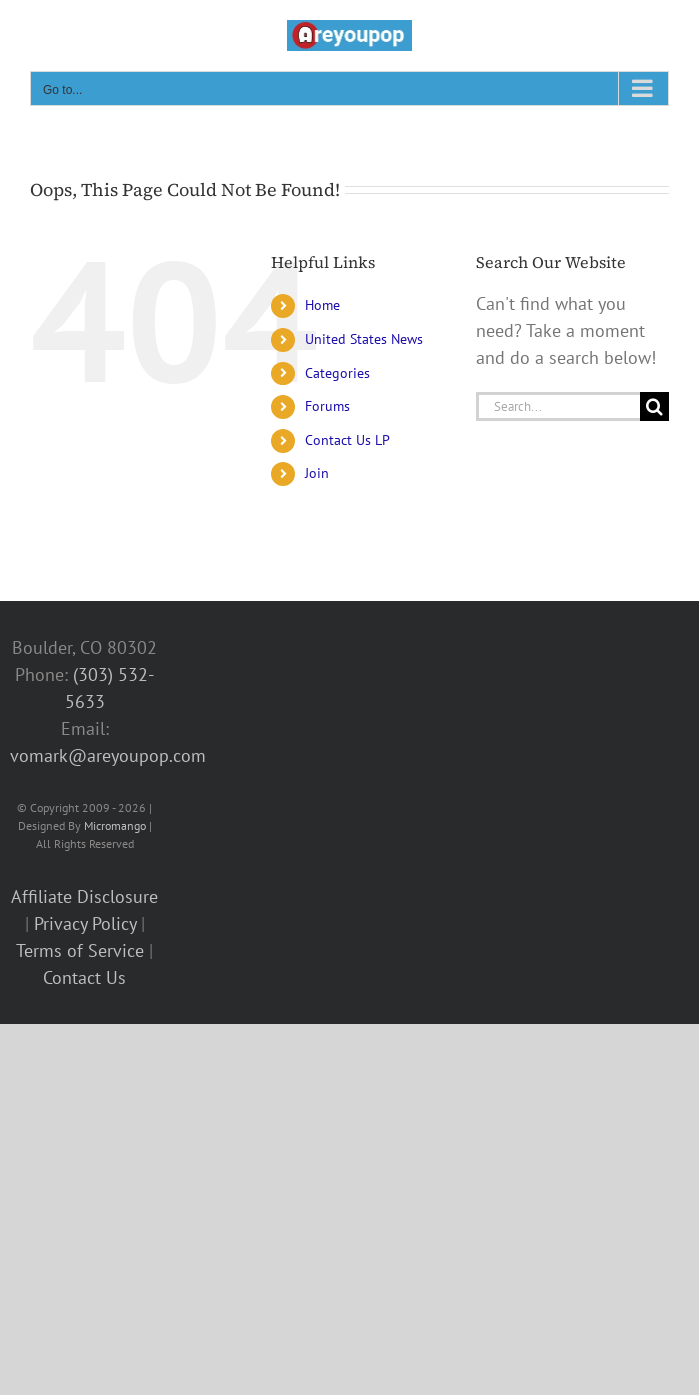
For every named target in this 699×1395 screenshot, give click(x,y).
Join (317, 473)
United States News (364, 339)
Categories (337, 373)
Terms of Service (80, 950)
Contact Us (84, 977)
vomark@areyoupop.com (108, 755)
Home (322, 305)
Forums (327, 406)
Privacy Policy (85, 923)
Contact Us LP (347, 440)
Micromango (115, 825)
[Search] (654, 406)
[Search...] (558, 406)
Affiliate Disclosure (84, 896)
